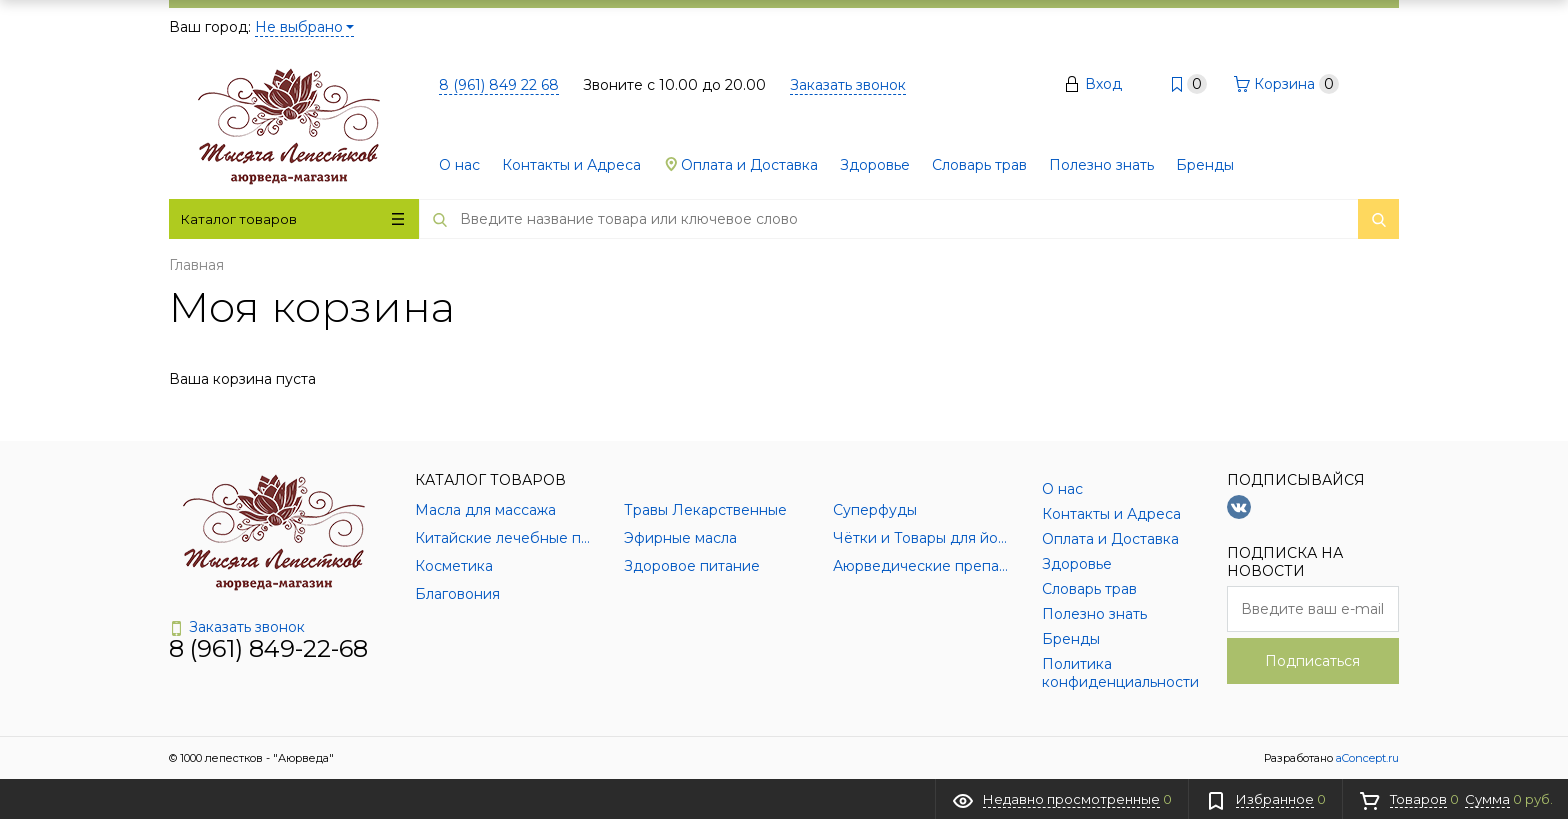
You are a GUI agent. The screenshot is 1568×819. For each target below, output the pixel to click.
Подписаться (1312, 661)
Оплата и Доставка (740, 165)
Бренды (1205, 165)
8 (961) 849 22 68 (499, 85)
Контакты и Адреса (571, 165)
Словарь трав (979, 165)
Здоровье (875, 165)
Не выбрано (304, 27)
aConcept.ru (1367, 758)
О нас (459, 165)
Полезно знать (1101, 165)
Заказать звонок (848, 85)
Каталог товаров (292, 219)
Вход (1103, 84)
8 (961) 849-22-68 (268, 648)
